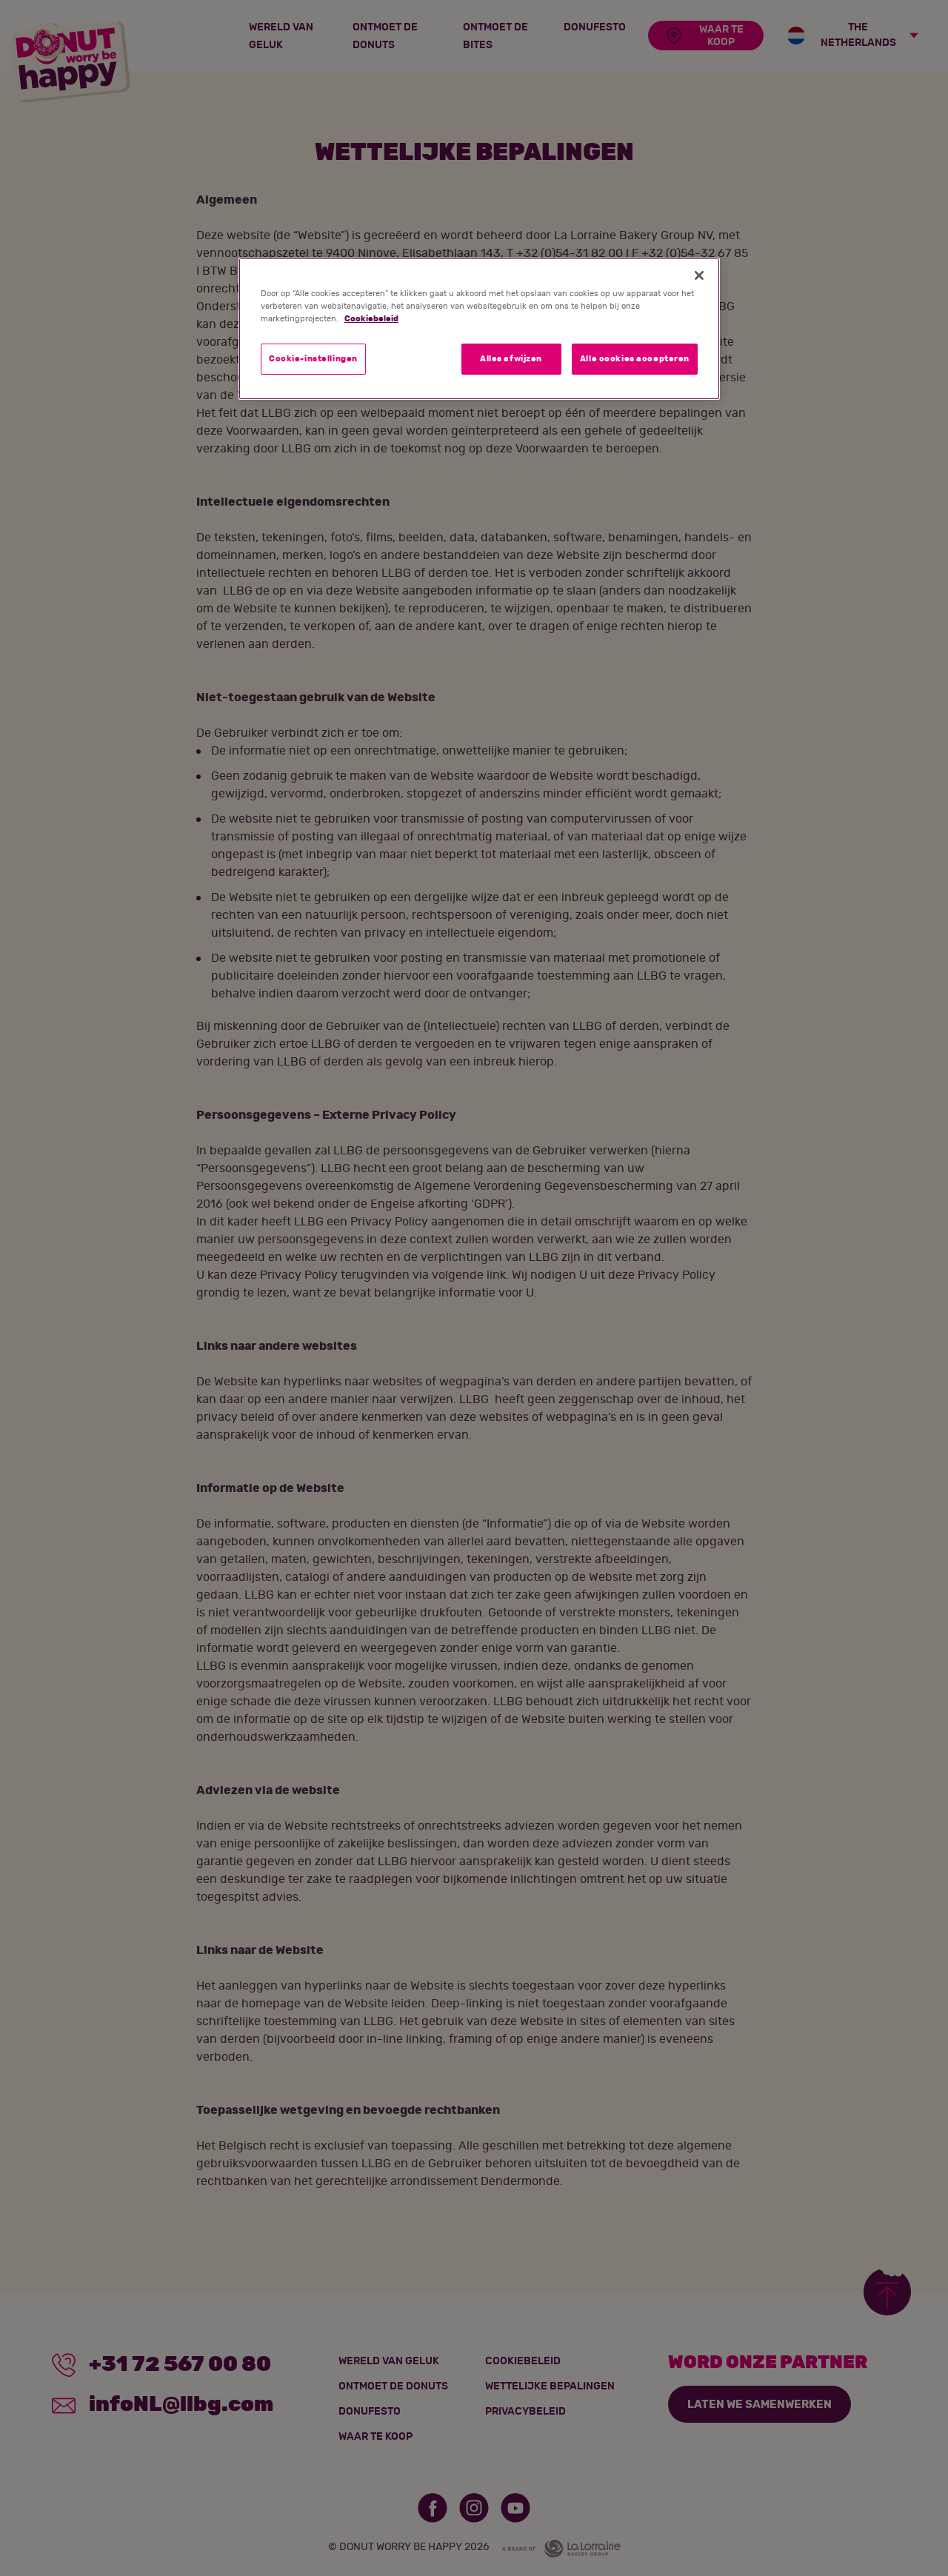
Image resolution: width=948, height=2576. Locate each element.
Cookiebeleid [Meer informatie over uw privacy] (371, 319)
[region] (479, 329)
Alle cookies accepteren (635, 359)
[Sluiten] (699, 275)
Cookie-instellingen (313, 359)
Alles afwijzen (511, 359)
